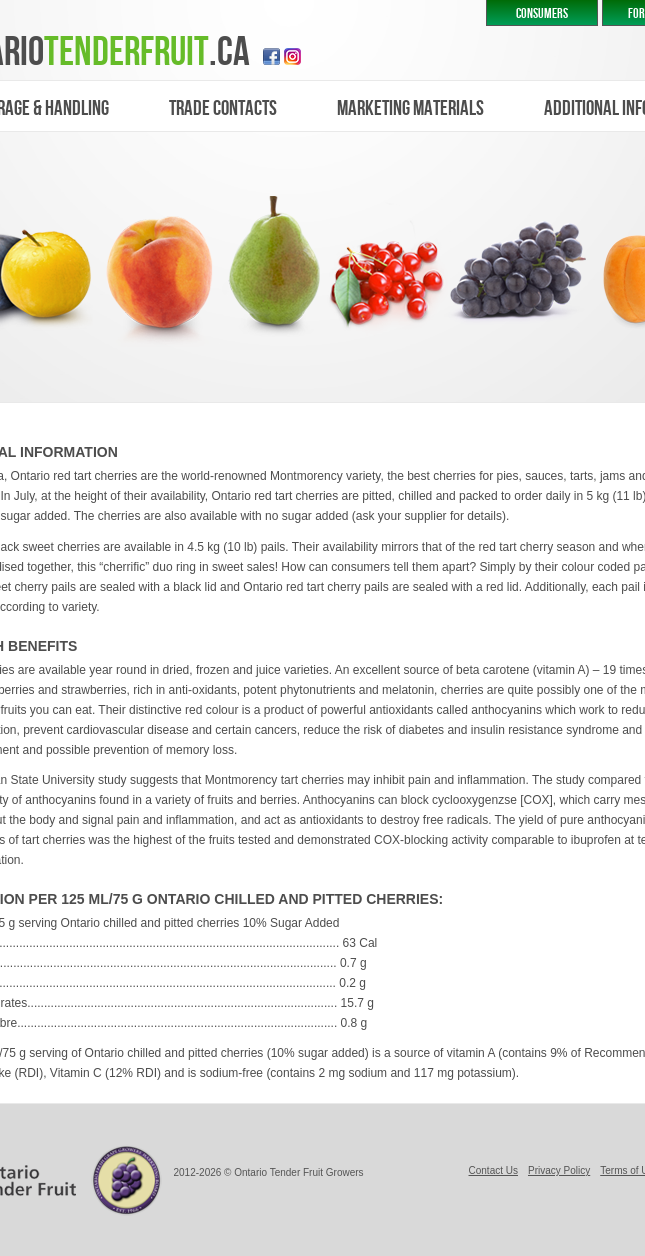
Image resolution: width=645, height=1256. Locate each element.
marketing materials (410, 108)
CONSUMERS (542, 13)
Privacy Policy (559, 1170)
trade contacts (223, 108)
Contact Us (493, 1170)
